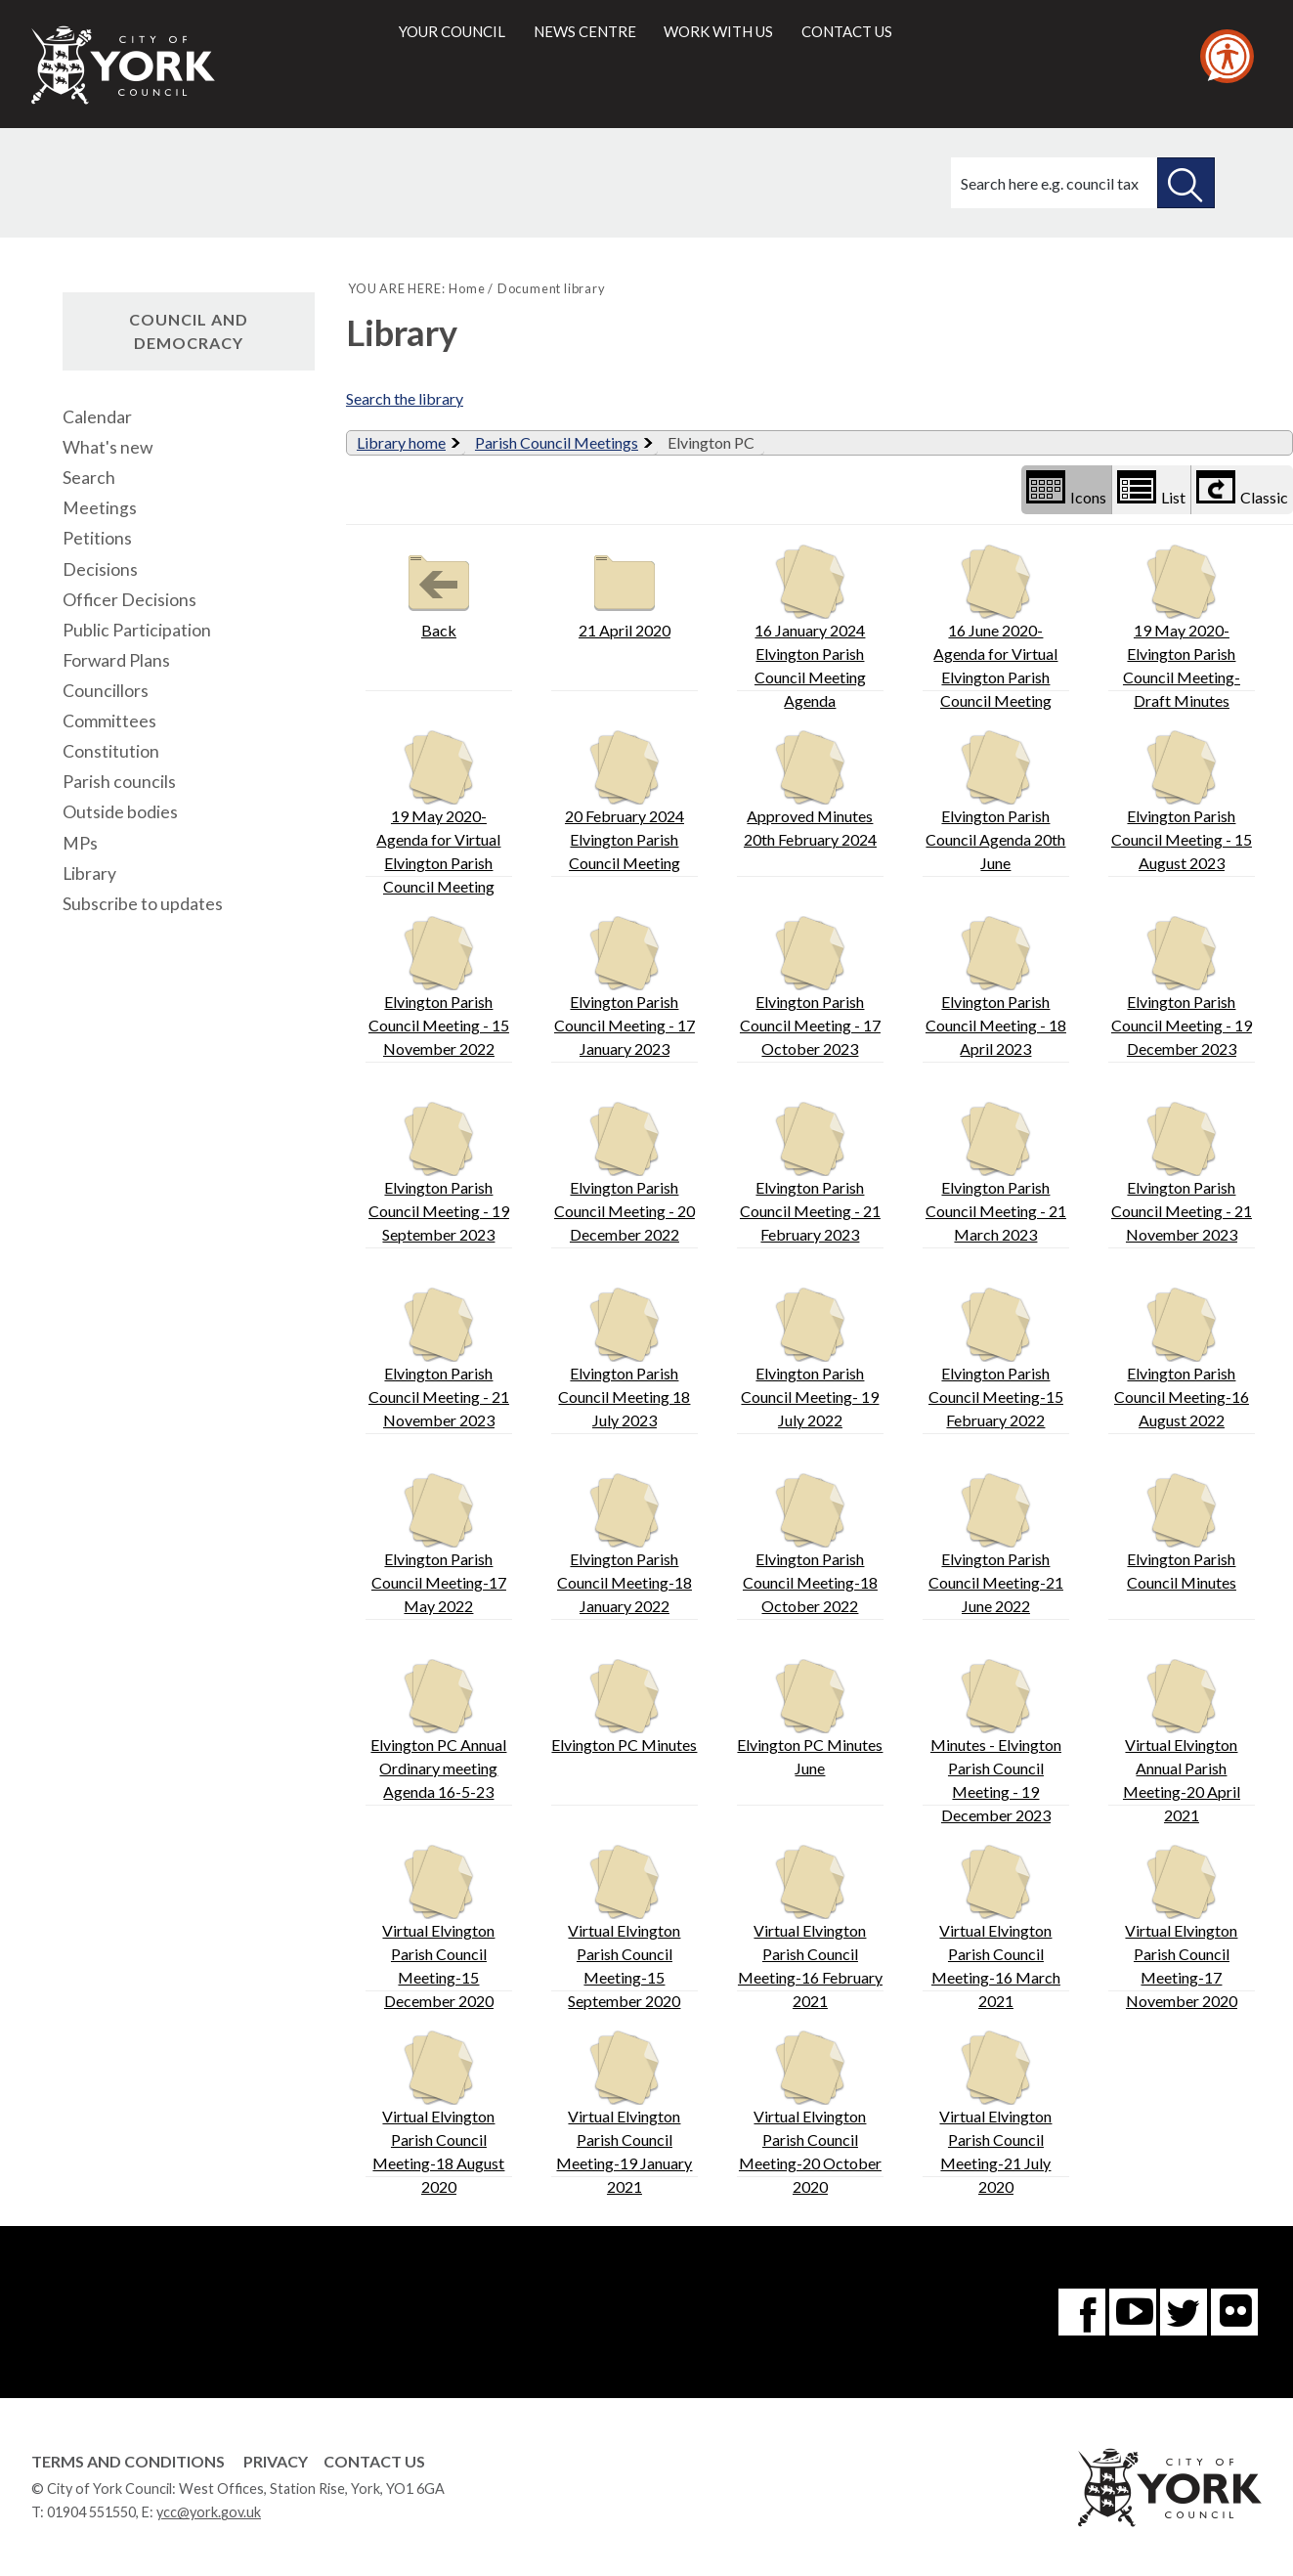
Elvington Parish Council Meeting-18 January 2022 (624, 1544)
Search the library (404, 398)
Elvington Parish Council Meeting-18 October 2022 (810, 1544)
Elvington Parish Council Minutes (1181, 1532)
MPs (80, 843)
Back (439, 592)
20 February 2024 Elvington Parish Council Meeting (624, 801)
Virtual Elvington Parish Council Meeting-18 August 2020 (438, 2113)
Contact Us (374, 2461)
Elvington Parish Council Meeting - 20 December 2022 (624, 1173)
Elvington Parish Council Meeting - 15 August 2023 (1181, 801)
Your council (452, 31)
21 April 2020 (624, 592)
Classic (1242, 488)
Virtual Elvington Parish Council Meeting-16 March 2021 (995, 1927)
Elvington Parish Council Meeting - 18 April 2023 (996, 987)
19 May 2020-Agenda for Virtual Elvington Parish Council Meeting (438, 812)
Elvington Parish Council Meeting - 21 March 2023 (996, 1173)
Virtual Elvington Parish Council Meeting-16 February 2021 (810, 1927)
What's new (107, 447)
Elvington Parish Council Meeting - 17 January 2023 (624, 987)
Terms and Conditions (128, 2461)
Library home (401, 442)
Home (467, 288)
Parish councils (119, 781)
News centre (585, 31)
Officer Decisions (129, 599)
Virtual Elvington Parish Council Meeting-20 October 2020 (810, 2113)
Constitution (111, 751)
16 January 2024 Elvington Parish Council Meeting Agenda (810, 627)
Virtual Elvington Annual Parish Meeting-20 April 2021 (1181, 1741)
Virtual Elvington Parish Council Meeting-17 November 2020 (1181, 1927)
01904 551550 (91, 2512)
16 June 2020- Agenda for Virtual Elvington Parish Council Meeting (995, 627)
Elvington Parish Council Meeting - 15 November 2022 (438, 987)
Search (89, 477)
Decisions (100, 569)
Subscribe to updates (143, 904)
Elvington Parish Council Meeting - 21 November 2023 (1181, 1173)
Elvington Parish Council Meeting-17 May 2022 (438, 1544)
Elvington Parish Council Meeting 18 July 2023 (624, 1358)
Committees (109, 721)
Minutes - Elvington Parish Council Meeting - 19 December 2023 (995, 1741)
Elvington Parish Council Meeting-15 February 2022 (995, 1358)
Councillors (106, 690)
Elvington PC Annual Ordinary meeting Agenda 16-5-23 (438, 1730)
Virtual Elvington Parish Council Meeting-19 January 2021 (624, 2113)
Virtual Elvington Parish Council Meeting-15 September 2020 (624, 1927)
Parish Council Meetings (556, 442)
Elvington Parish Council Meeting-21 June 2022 (995, 1544)
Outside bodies (120, 812)
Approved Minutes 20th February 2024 (810, 789)
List (1151, 488)
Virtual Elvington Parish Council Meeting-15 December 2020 (438, 1927)
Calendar (97, 417)
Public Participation (137, 630)
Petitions (97, 538)
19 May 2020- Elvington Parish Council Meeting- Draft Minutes (1181, 627)
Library (89, 873)
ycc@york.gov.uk (208, 2512)
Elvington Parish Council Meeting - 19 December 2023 (1181, 987)
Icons (1066, 488)
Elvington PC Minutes (624, 1706)
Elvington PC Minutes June (810, 1718)
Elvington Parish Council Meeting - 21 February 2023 (810, 1173)
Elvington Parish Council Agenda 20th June (995, 801)
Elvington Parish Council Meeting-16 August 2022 (1181, 1358)
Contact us (846, 31)
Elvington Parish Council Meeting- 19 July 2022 (810, 1358)
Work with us (718, 31)
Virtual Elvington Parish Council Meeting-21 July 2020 (995, 2113)
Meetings (100, 508)
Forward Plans (116, 660)
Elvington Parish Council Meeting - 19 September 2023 (438, 1173)
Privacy (275, 2461)
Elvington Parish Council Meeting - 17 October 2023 (810, 987)
